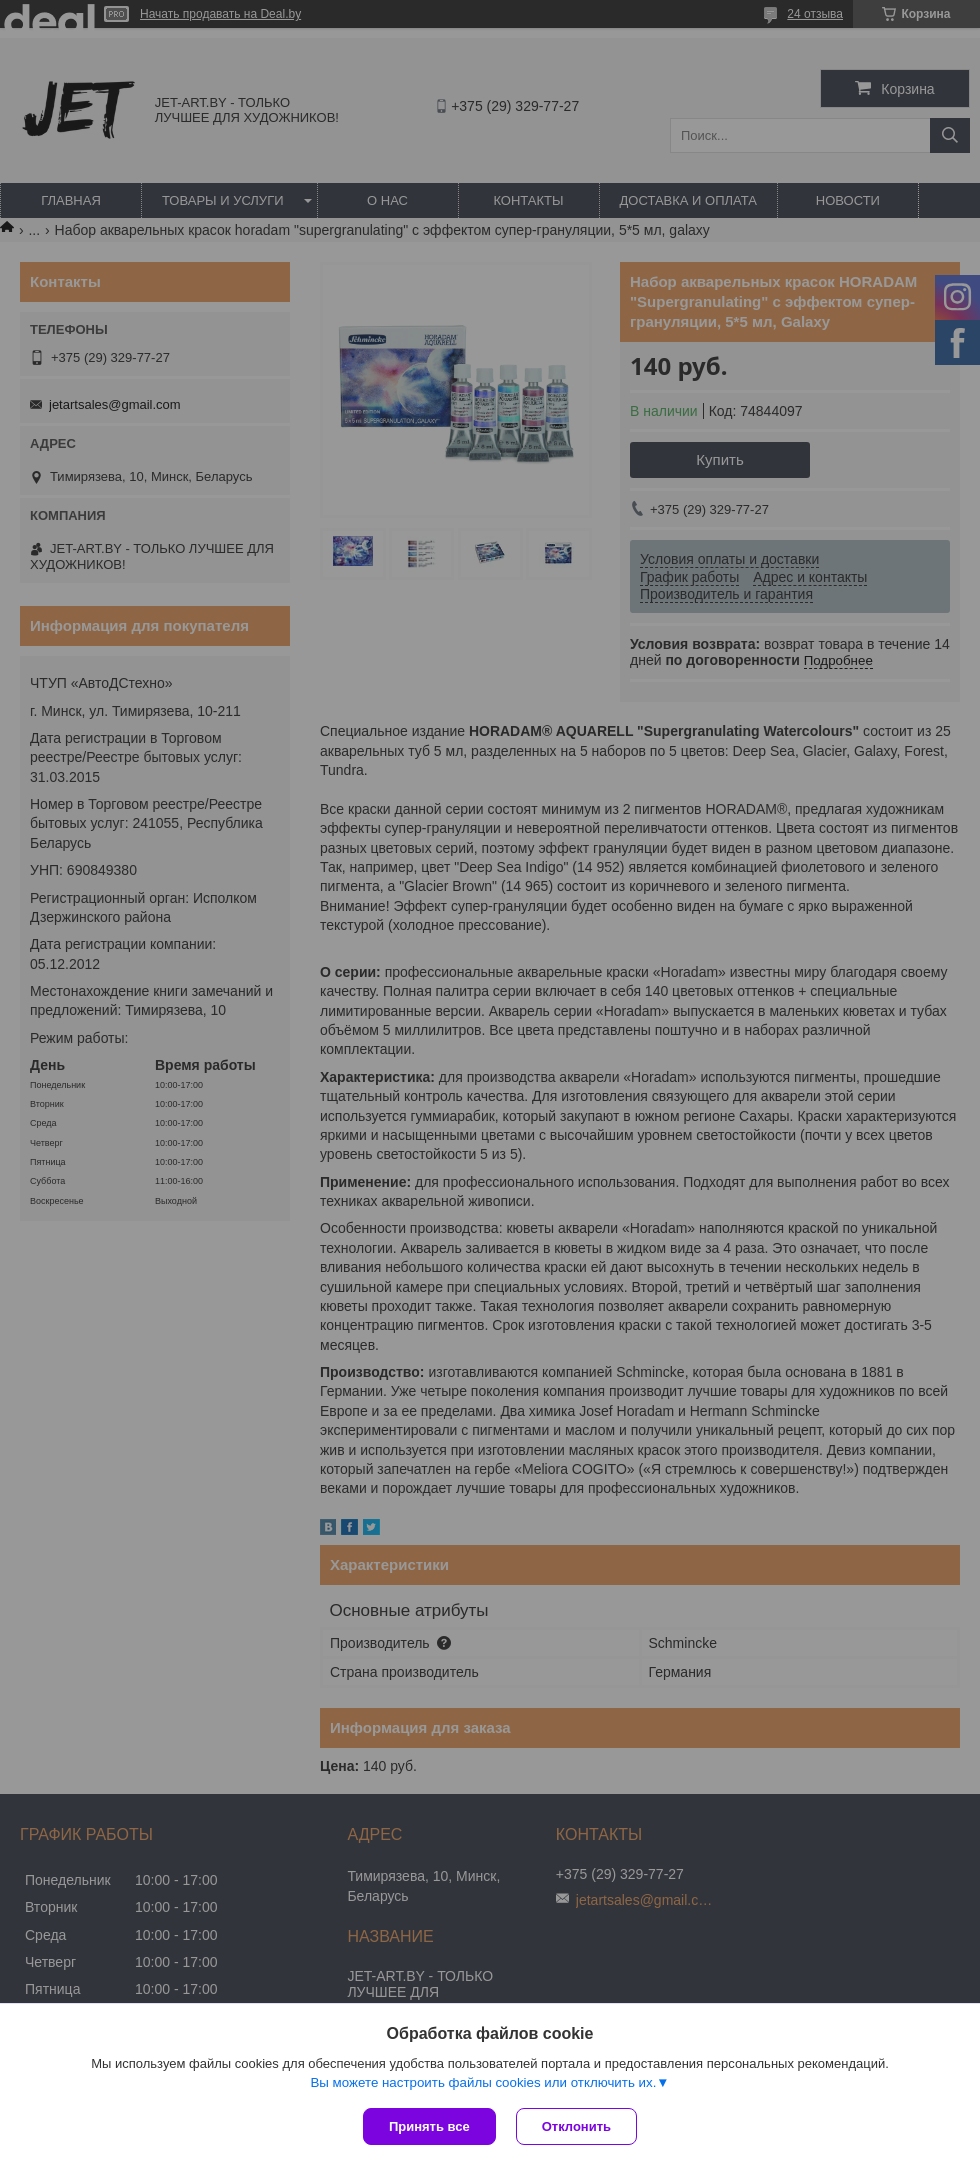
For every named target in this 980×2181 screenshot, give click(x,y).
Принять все (429, 2126)
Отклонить (576, 2126)
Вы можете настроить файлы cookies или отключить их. (483, 2082)
